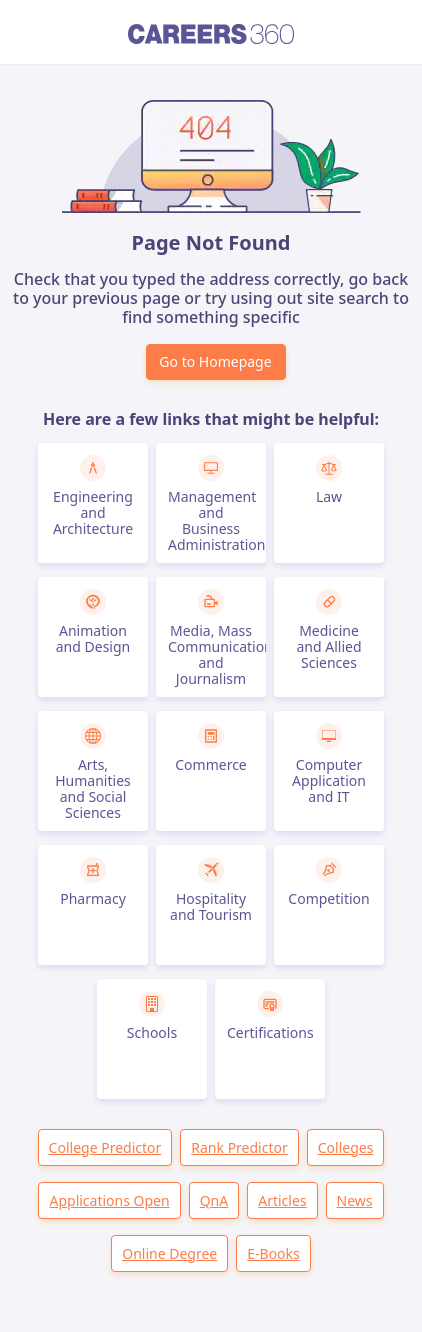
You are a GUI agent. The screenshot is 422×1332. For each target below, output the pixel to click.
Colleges (346, 1147)
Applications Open (109, 1200)
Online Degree (169, 1253)
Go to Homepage (215, 361)
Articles (282, 1200)
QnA (214, 1200)
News (355, 1200)
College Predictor (105, 1147)
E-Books (273, 1253)
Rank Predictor (239, 1147)
